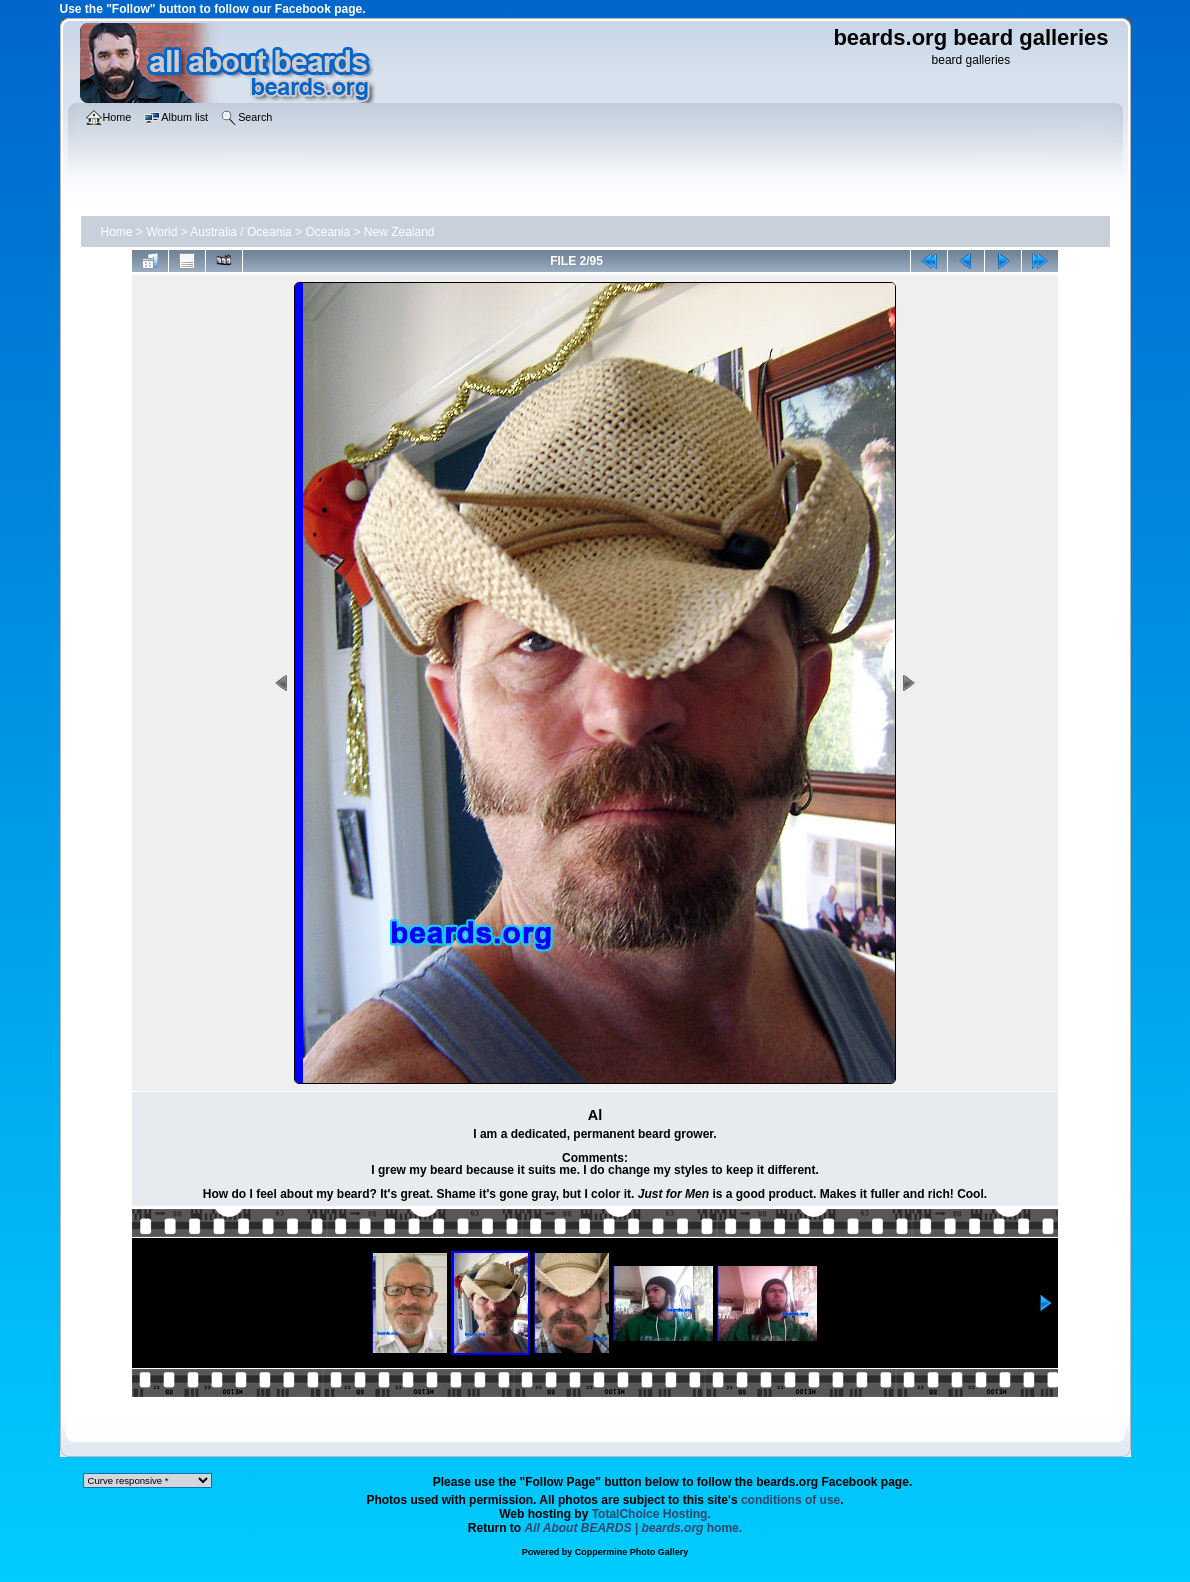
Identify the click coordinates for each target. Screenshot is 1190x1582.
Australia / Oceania (240, 232)
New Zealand (399, 232)
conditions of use (790, 1500)
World (161, 232)
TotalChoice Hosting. (651, 1514)
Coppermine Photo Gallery (632, 1552)
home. (634, 1528)
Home (117, 232)
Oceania (327, 232)
